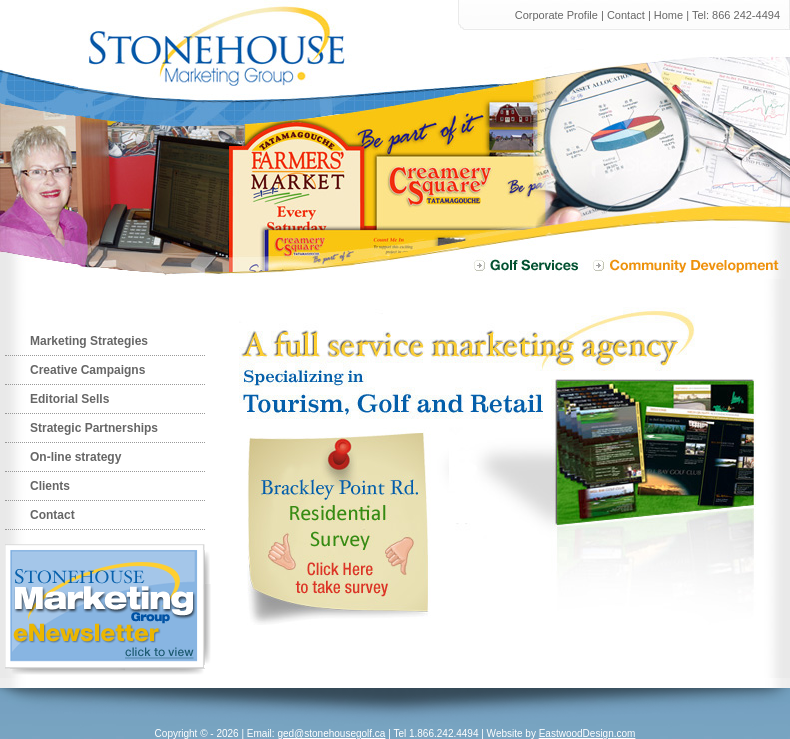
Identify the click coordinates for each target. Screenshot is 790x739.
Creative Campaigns (87, 370)
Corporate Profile (556, 15)
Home (668, 15)
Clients (50, 486)
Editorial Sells (69, 399)
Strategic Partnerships (94, 428)
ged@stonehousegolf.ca (331, 733)
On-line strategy (75, 457)
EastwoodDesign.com (587, 733)
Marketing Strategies (89, 341)
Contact (626, 15)
